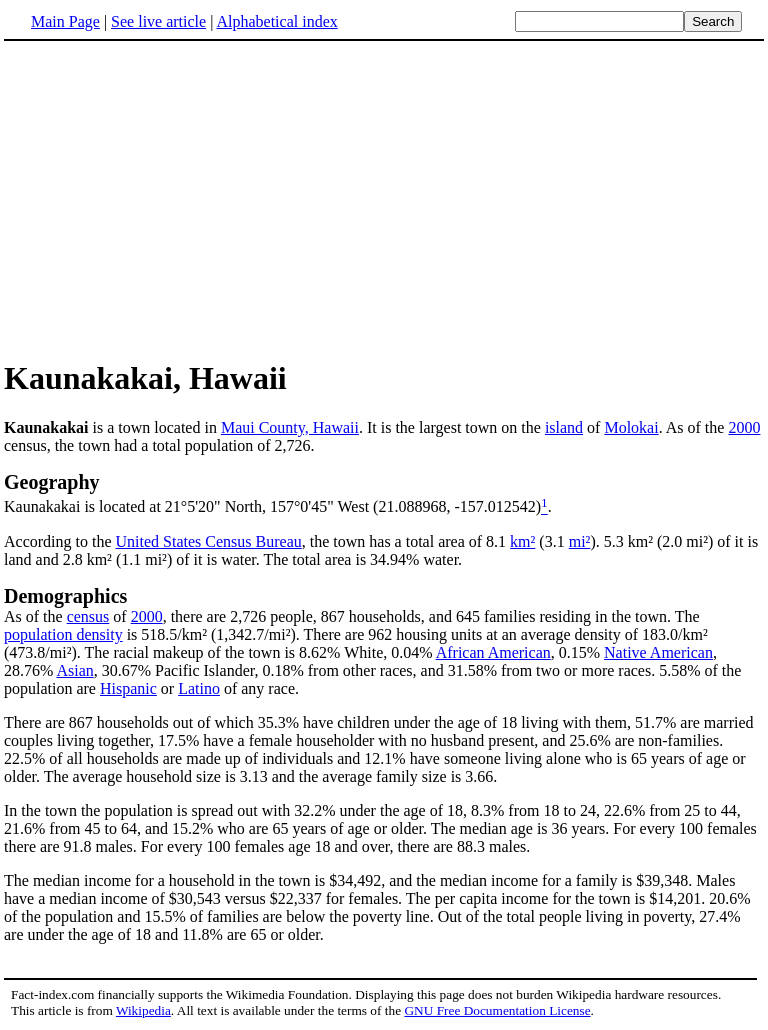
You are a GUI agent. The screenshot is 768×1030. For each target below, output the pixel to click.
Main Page (65, 21)
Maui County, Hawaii (290, 427)
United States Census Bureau (209, 541)
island (564, 427)
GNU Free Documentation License (497, 1010)
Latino (199, 688)
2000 (744, 427)
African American (493, 652)
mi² (580, 541)
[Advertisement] (172, 199)
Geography (52, 482)
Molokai (631, 427)
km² (522, 541)
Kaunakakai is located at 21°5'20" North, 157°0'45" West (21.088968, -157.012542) (272, 507)
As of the (35, 616)
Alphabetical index (276, 21)
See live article (158, 21)
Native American (658, 652)
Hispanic (128, 688)
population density (63, 634)
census (88, 616)
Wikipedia (143, 1010)
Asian (74, 670)
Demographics (65, 596)
